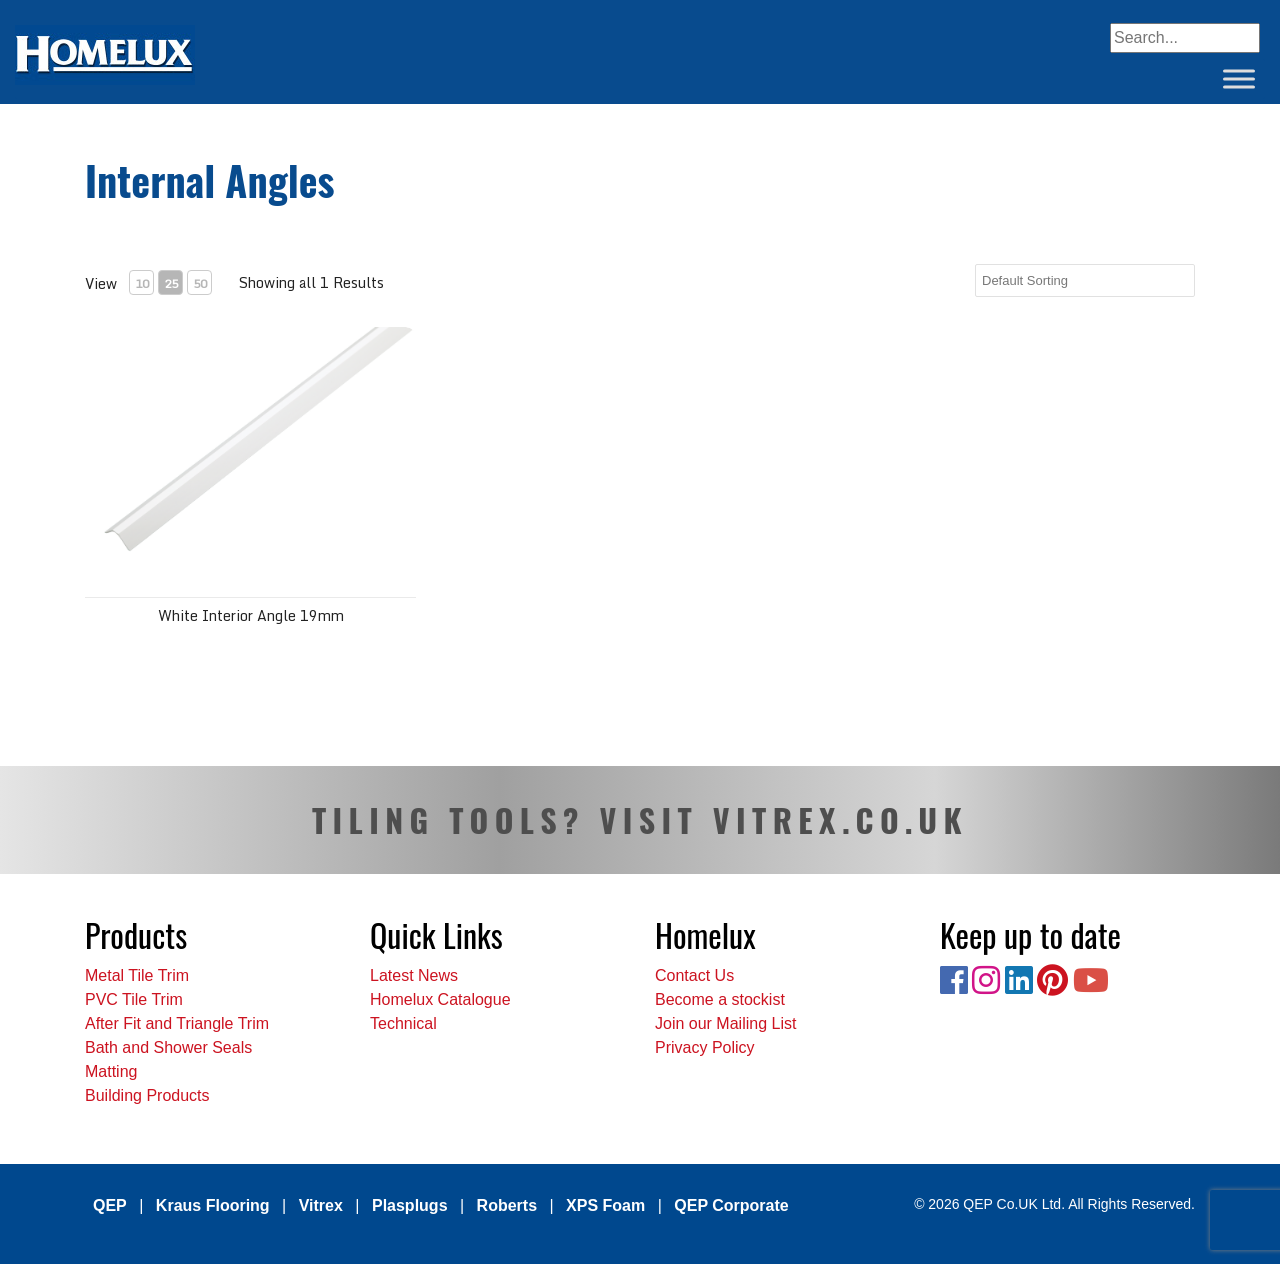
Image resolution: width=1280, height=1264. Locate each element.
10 (142, 283)
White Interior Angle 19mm (251, 615)
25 (171, 283)
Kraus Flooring (213, 1205)
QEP (110, 1205)
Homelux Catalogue (440, 999)
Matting (111, 1071)
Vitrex (321, 1205)
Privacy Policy (705, 1047)
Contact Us (694, 975)
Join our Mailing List (725, 1023)
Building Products (147, 1095)
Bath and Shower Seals (168, 1047)
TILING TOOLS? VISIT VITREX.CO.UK (640, 819)
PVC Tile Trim (134, 999)
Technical (403, 1023)
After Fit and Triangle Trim (177, 1023)
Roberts (507, 1205)
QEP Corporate (731, 1205)
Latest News (414, 975)
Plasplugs (410, 1205)
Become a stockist (720, 999)
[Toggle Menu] (1239, 78)
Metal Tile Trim (137, 975)
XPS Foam (605, 1205)
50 (200, 283)
